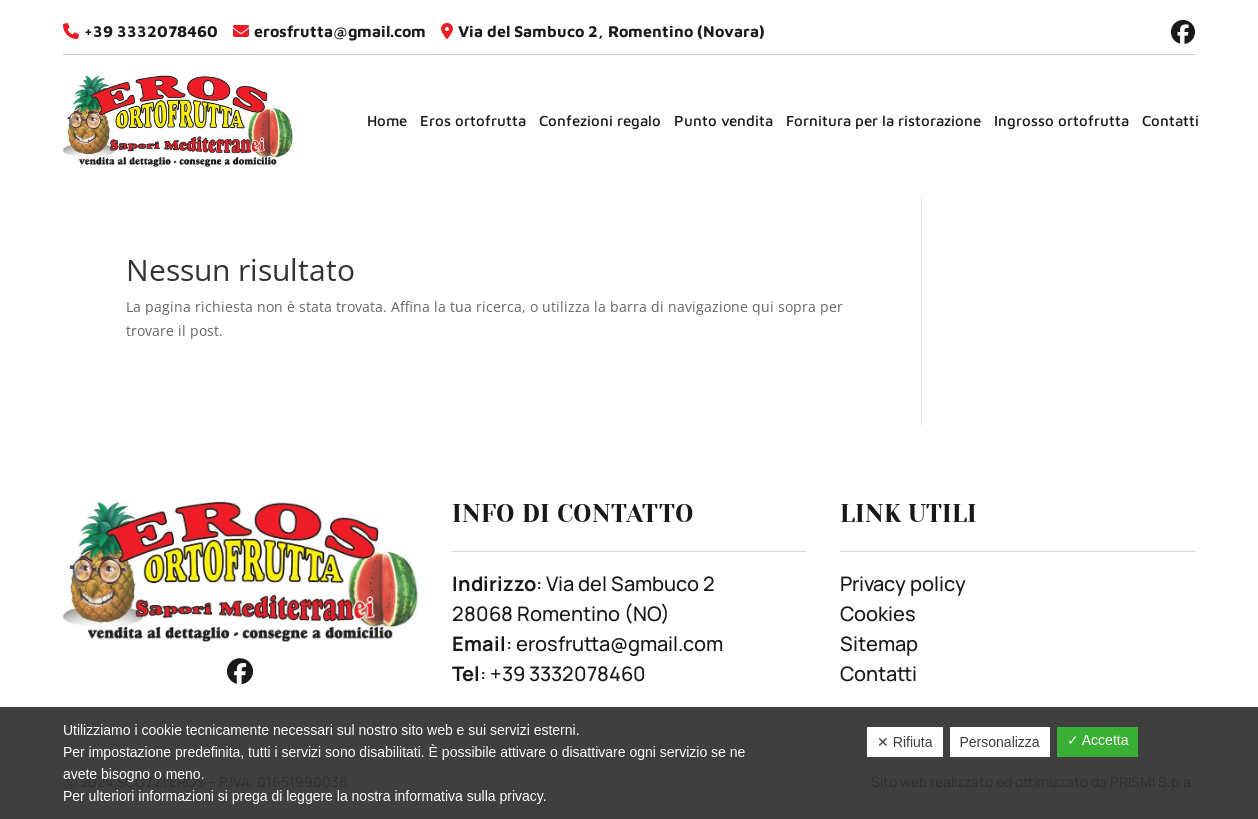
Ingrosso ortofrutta (1061, 120)
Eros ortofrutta (473, 120)
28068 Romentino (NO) (561, 613)
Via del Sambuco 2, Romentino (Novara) (611, 31)
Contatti (1170, 120)
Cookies (878, 613)
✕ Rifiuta (905, 742)
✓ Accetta (1098, 740)
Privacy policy (903, 583)
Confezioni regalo (600, 120)
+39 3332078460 (151, 31)
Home (387, 120)
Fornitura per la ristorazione (883, 120)
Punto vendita (723, 120)
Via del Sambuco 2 (630, 583)
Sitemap (879, 643)
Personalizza (1000, 742)
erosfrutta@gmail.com (340, 31)
